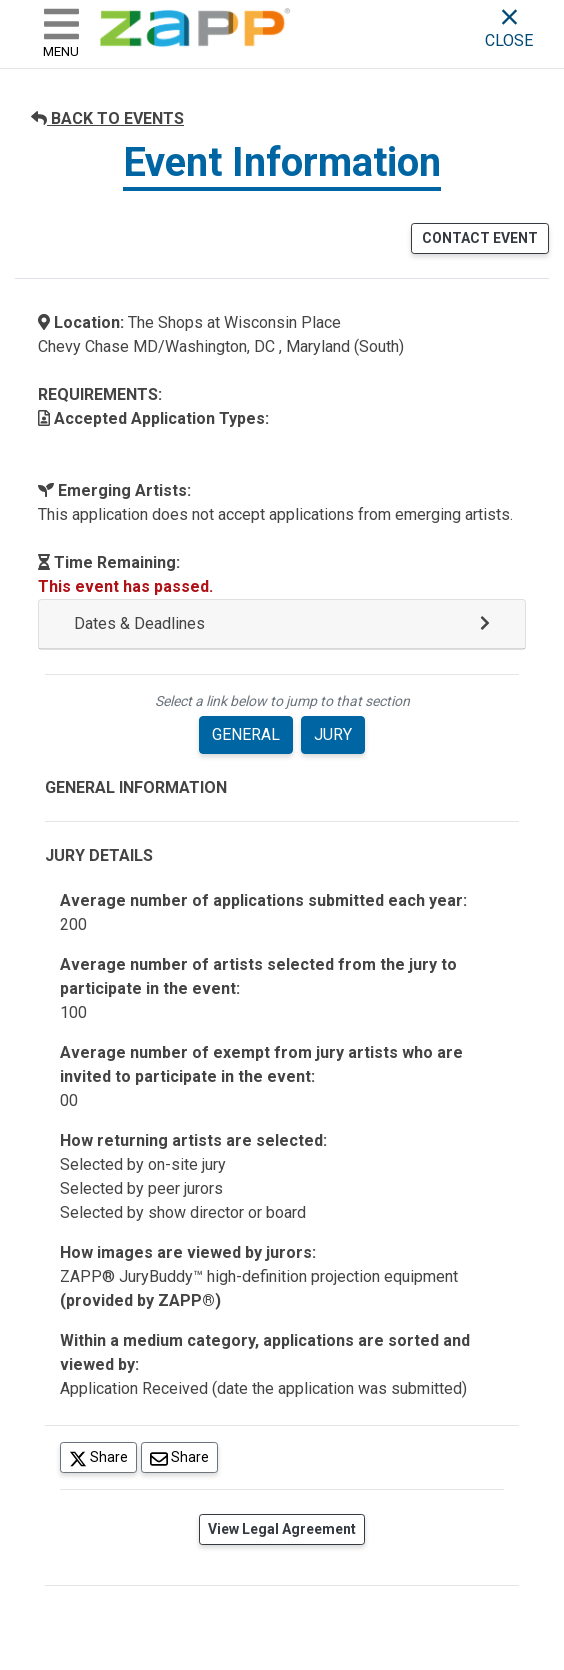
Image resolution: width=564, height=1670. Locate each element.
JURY (333, 734)
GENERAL (246, 734)
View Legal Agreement (282, 1529)
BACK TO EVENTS (107, 118)
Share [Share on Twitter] (103, 1456)
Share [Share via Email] (184, 1456)
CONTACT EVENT (480, 238)
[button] (282, 624)
